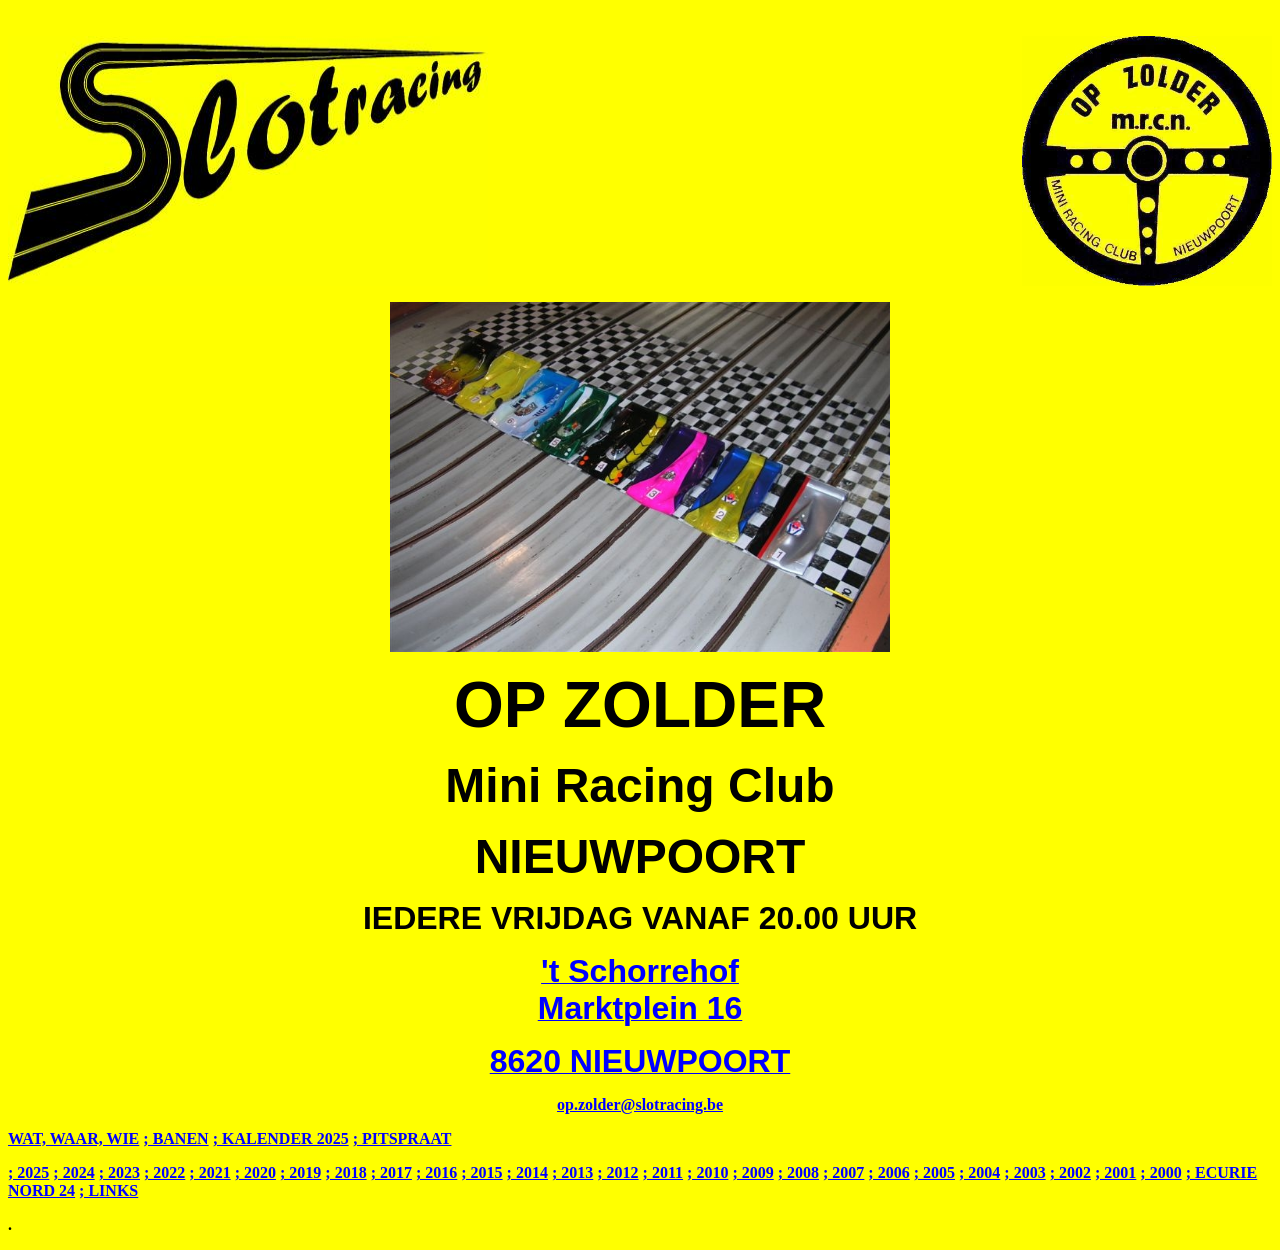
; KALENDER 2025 (281, 1138)
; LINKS (108, 1190)
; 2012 (617, 1172)
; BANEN (175, 1138)
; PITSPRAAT (402, 1138)
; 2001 (1115, 1172)
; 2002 (1070, 1172)
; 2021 (209, 1172)
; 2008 (798, 1172)
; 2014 (527, 1172)
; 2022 (164, 1172)
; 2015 (481, 1172)
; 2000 (1160, 1172)
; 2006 (888, 1172)
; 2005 (934, 1172)
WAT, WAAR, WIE (73, 1138)
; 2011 (663, 1172)
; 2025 (28, 1172)
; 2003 (1024, 1172)
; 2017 (391, 1172)
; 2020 (255, 1172)
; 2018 (345, 1172)
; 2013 (572, 1172)
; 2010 (707, 1172)
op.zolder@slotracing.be (640, 1104)
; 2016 (436, 1172)
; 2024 (73, 1172)
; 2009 (752, 1172)
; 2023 (119, 1172)
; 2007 (843, 1172)
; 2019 (300, 1172)
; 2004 (979, 1172)
